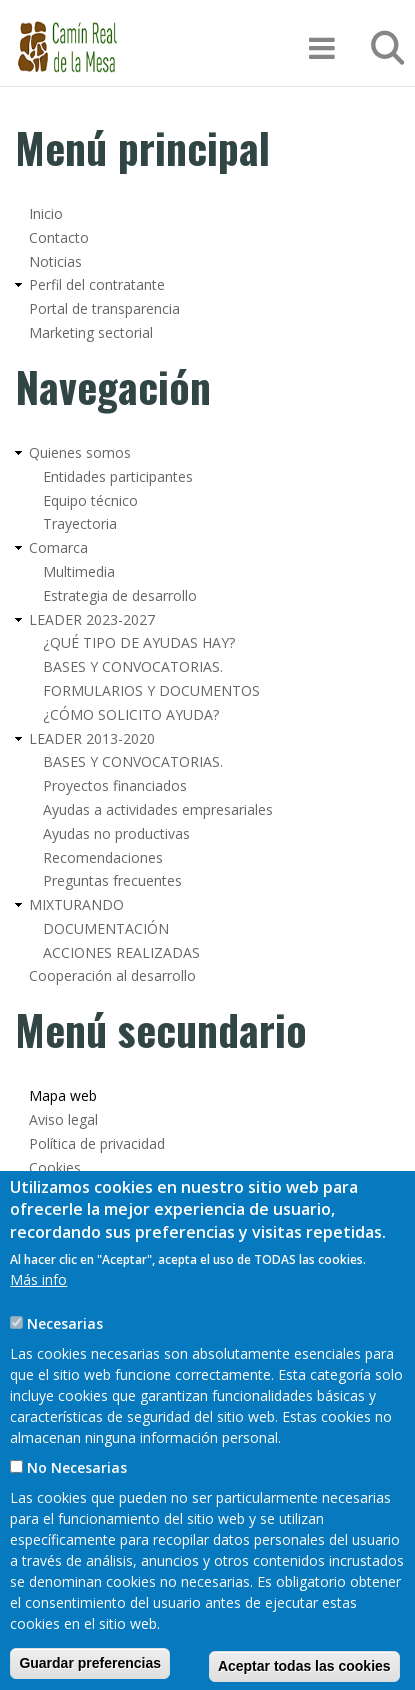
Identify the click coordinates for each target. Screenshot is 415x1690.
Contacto (59, 237)
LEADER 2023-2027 (92, 619)
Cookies (55, 1167)
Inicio (46, 213)
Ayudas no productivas (116, 833)
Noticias (55, 261)
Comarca (58, 547)
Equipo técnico (90, 500)
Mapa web (63, 1095)
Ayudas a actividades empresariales (158, 809)
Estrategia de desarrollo (120, 595)
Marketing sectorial (91, 332)
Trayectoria (80, 523)
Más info (38, 1329)
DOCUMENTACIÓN (106, 928)
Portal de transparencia (104, 308)
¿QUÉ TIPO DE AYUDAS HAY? (139, 642)
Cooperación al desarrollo (112, 975)
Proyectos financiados (115, 785)
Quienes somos (80, 452)
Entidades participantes (118, 476)
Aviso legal (63, 1119)
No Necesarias (77, 1517)
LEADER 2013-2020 (92, 738)
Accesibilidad (70, 1191)
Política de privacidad (97, 1143)
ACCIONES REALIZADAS (121, 952)
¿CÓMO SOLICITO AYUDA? (131, 714)
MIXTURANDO (76, 904)
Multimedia (79, 571)
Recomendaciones (103, 857)
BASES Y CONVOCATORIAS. (133, 666)
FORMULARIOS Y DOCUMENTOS (151, 690)
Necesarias (65, 1373)
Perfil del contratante (97, 284)
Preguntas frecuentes (112, 880)
